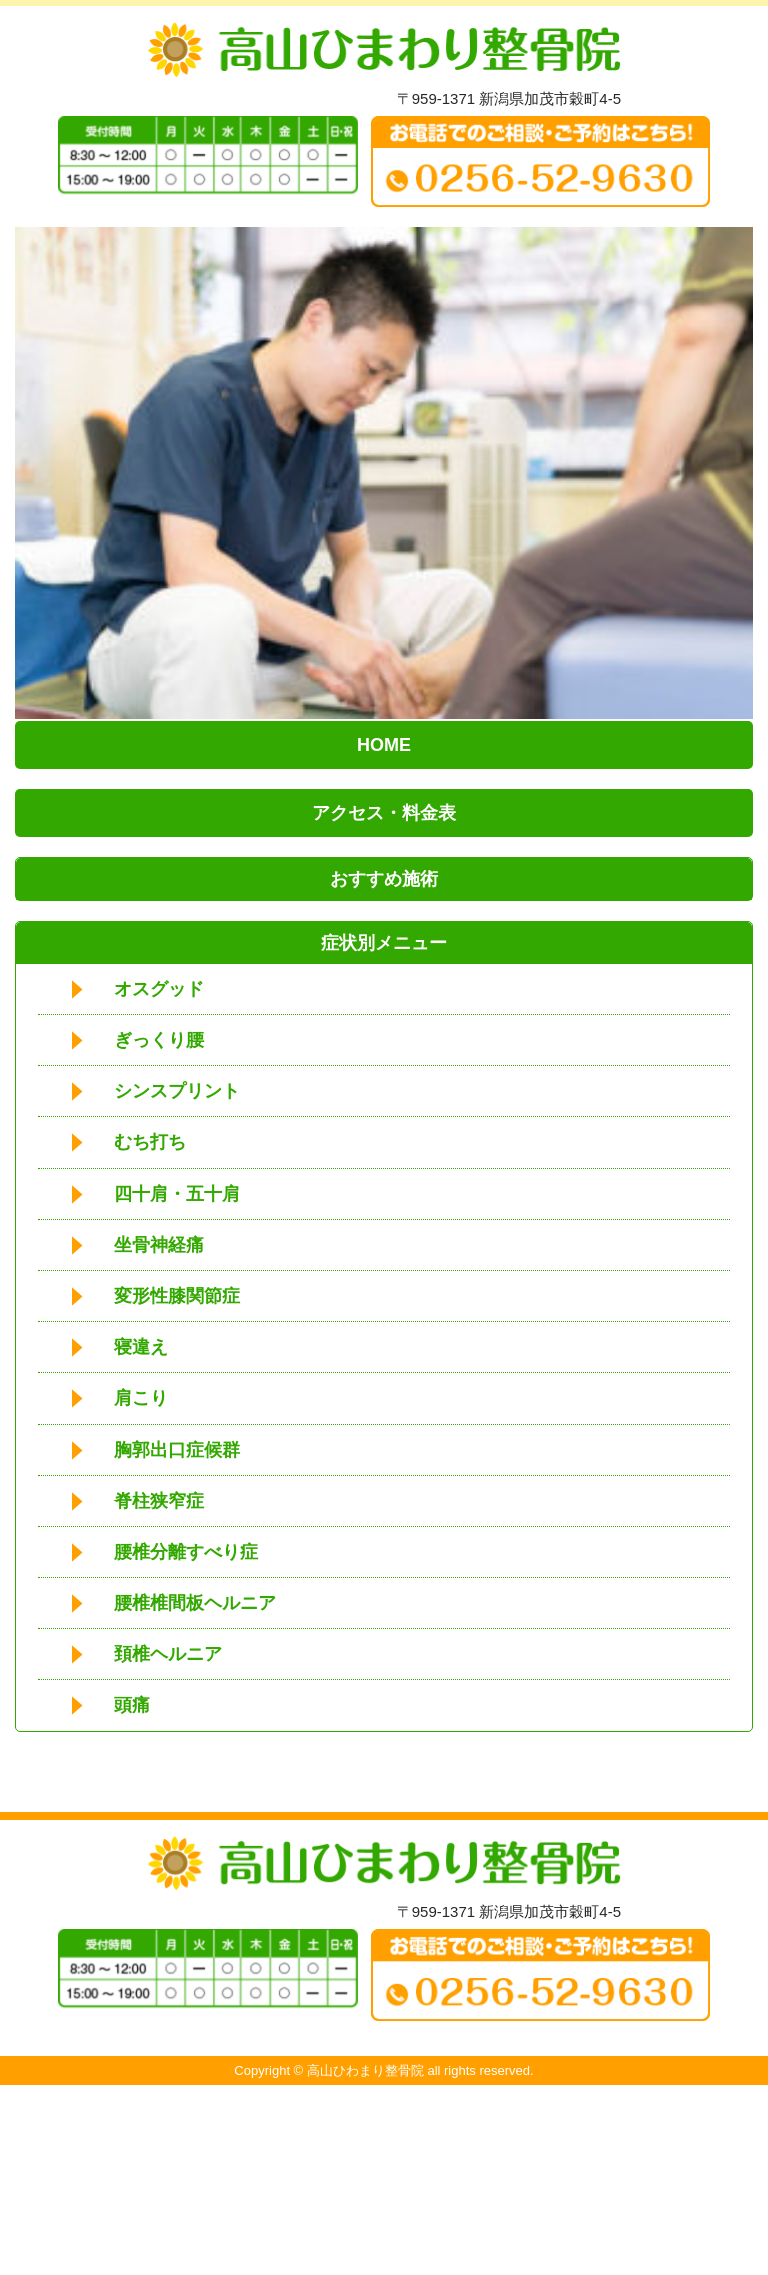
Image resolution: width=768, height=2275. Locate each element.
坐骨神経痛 (159, 1245)
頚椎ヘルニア (168, 1654)
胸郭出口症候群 (177, 1450)
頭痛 (132, 1705)
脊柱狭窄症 (159, 1501)
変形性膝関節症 (177, 1296)
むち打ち (150, 1142)
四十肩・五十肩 (177, 1194)
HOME (384, 745)
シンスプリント (177, 1091)
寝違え (141, 1347)
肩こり (141, 1398)
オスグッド (159, 989)
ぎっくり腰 (159, 1040)
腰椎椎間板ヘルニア (195, 1603)
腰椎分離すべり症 (186, 1552)
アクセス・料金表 (384, 813)
